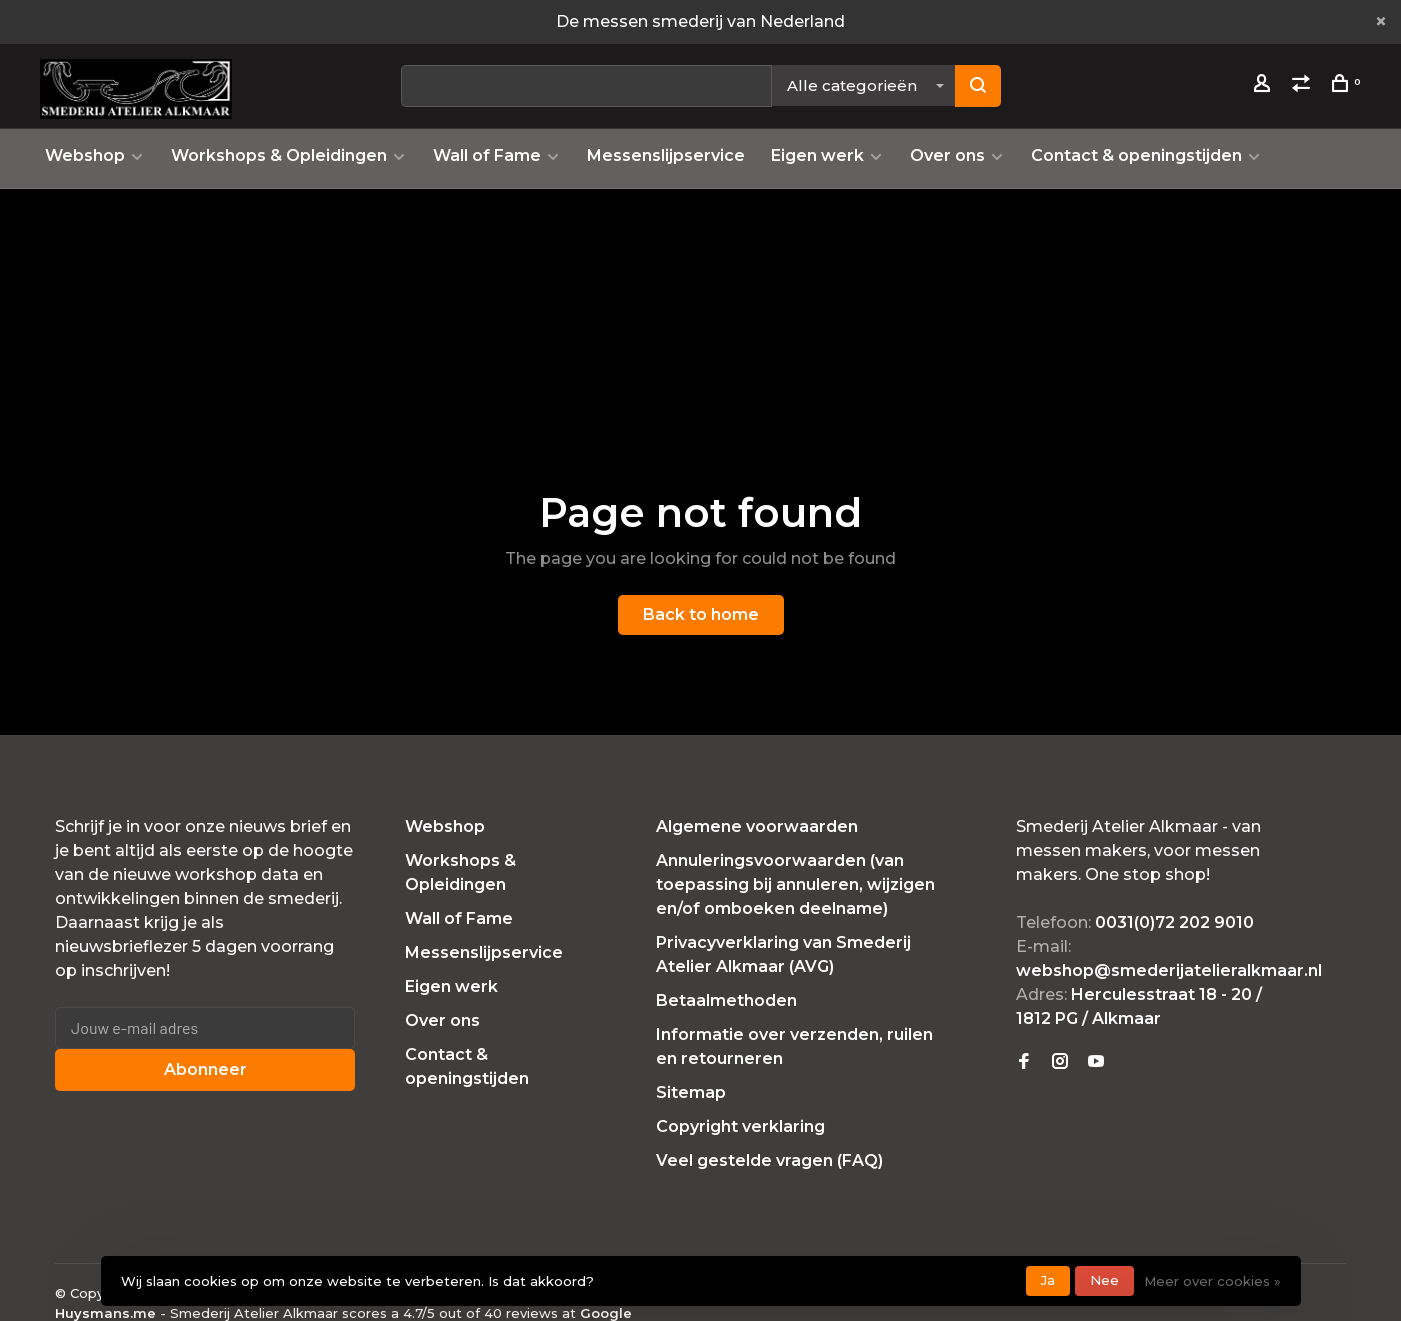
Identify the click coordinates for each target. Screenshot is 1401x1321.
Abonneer (205, 1069)
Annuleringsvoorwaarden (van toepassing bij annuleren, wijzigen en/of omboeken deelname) (795, 884)
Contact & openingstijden (1136, 155)
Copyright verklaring (740, 1126)
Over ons (947, 155)
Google (606, 1313)
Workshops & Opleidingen (279, 155)
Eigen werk (817, 155)
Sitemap (691, 1092)
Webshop (85, 155)
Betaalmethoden (726, 1000)
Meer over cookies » (1212, 1281)
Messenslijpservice (666, 155)
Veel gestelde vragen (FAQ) (769, 1160)
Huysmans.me (107, 1313)
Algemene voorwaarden (757, 826)
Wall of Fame (487, 155)
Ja (1048, 1280)
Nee (1104, 1280)
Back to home (701, 614)
